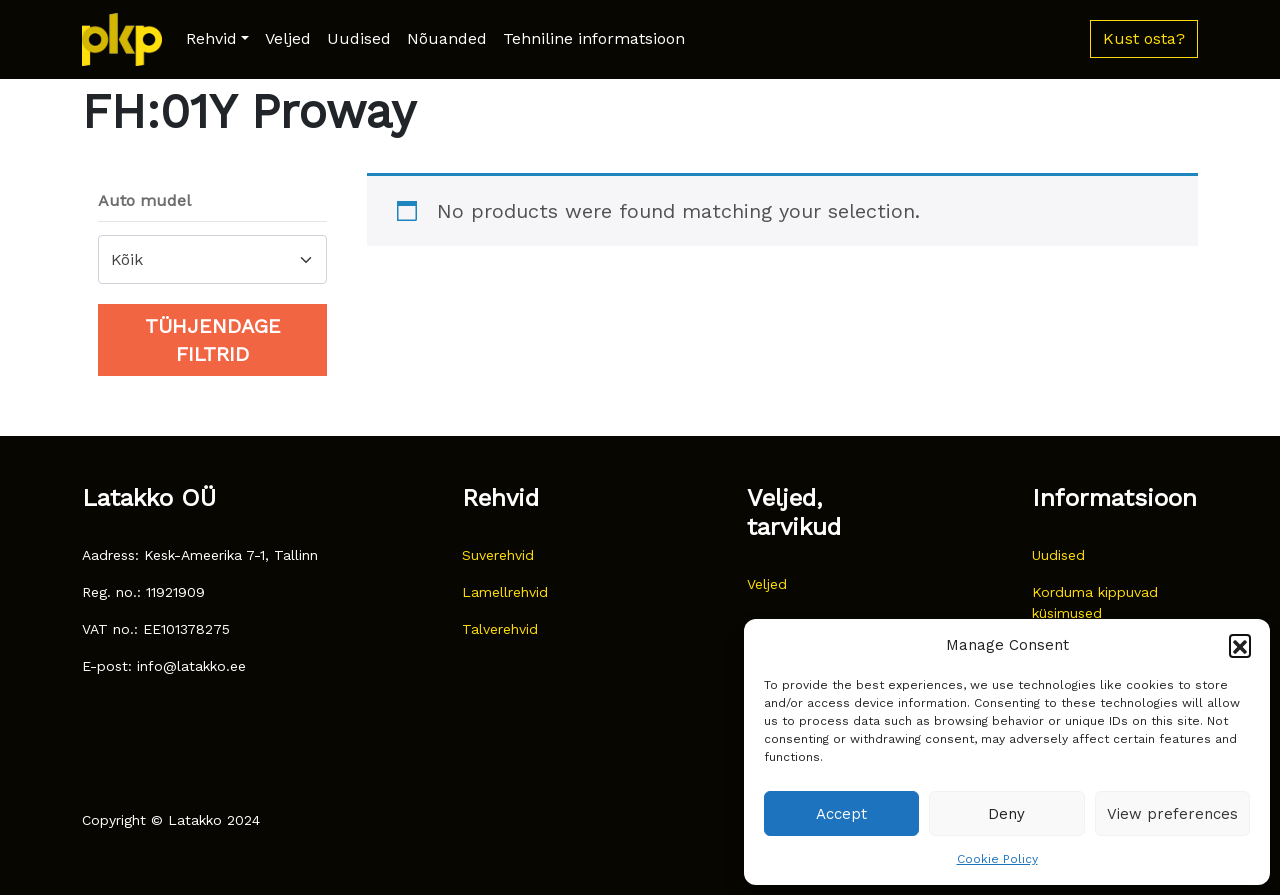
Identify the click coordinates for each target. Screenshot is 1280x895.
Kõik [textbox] (127, 259)
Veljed (288, 38)
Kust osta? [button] (1144, 38)
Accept (841, 814)
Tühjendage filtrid (213, 340)
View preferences (1172, 814)
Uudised (359, 38)
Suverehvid (498, 555)
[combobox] (212, 259)
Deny (1006, 814)
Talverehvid (500, 629)
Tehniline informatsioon (594, 38)
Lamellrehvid (505, 592)
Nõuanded (447, 38)
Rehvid (211, 38)
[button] (1240, 645)
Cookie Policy (997, 859)
